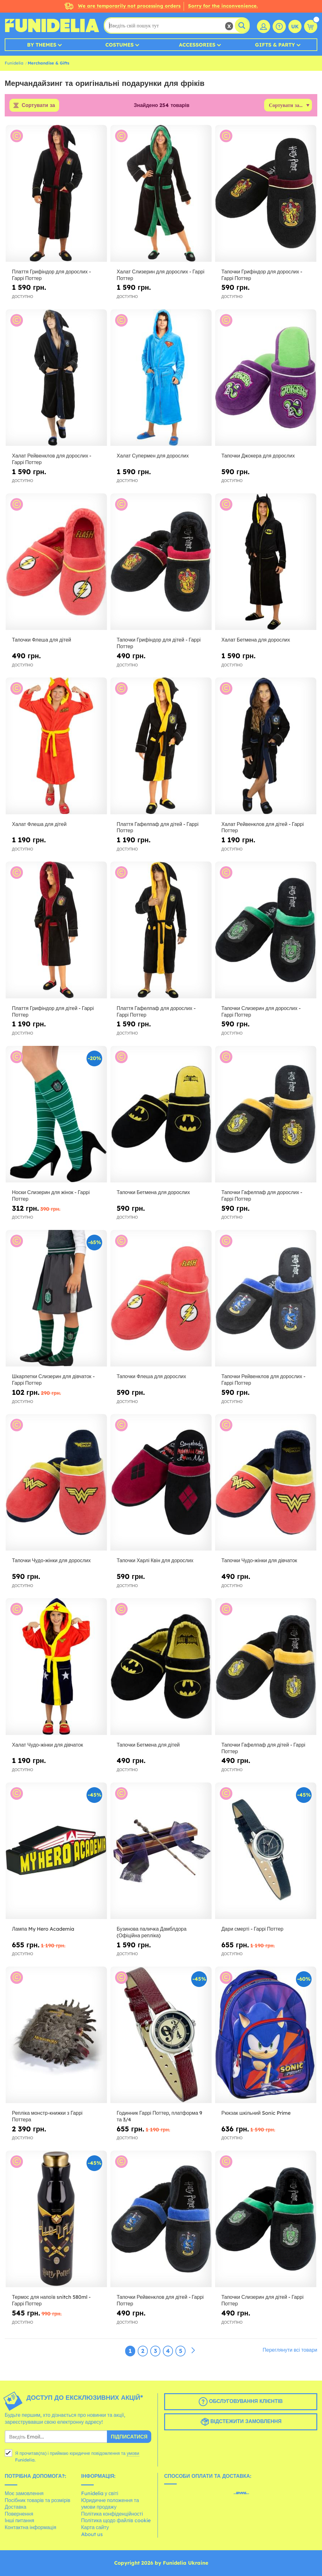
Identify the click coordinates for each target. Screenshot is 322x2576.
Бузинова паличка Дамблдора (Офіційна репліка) (151, 1932)
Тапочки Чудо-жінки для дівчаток (259, 1560)
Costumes (119, 44)
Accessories (197, 44)
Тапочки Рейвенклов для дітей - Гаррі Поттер (160, 2300)
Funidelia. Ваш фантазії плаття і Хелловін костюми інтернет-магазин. (52, 25)
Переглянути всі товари (290, 2350)
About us (92, 2534)
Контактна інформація (30, 2527)
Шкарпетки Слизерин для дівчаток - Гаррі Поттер (53, 1379)
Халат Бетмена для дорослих (255, 640)
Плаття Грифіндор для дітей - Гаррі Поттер (53, 1011)
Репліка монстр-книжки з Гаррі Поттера (47, 2116)
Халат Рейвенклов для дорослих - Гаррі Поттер (51, 458)
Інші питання (19, 2520)
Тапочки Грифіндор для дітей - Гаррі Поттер (159, 643)
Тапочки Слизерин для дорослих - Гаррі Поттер (261, 1011)
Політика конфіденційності (112, 2514)
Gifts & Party (275, 44)
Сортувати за (38, 105)
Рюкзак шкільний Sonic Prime (256, 2113)
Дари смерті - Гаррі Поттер (252, 1929)
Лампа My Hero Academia (43, 1929)
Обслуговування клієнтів (241, 2402)
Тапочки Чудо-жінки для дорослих (51, 1560)
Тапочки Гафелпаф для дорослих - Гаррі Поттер (261, 1195)
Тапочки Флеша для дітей (41, 640)
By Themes (41, 44)
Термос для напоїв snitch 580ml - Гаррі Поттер (51, 2300)
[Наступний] (193, 2351)
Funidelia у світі (99, 2493)
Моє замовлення (24, 2493)
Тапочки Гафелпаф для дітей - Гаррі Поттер (263, 1748)
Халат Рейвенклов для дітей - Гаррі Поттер (262, 827)
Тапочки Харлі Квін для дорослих (155, 1560)
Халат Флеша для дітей (39, 824)
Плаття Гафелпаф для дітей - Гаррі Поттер (157, 827)
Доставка (15, 2507)
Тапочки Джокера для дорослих (258, 455)
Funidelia (14, 62)
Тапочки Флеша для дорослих (151, 1376)
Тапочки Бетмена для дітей (148, 1745)
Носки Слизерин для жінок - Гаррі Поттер (51, 1195)
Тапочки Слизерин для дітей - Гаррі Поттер (262, 2300)
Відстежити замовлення (240, 2422)
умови (133, 2453)
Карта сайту (95, 2527)
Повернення (19, 2514)
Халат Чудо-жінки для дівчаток (47, 1745)
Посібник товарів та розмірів (37, 2500)
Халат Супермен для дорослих (153, 455)
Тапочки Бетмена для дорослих (153, 1192)
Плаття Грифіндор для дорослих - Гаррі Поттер (51, 274)
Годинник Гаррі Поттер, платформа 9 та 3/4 (159, 2116)
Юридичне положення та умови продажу (110, 2503)
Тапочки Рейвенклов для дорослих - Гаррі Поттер (263, 1379)
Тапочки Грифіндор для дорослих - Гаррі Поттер (261, 274)
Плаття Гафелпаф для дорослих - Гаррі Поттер (156, 1011)
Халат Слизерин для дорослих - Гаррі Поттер (160, 274)
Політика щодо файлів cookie (116, 2520)
